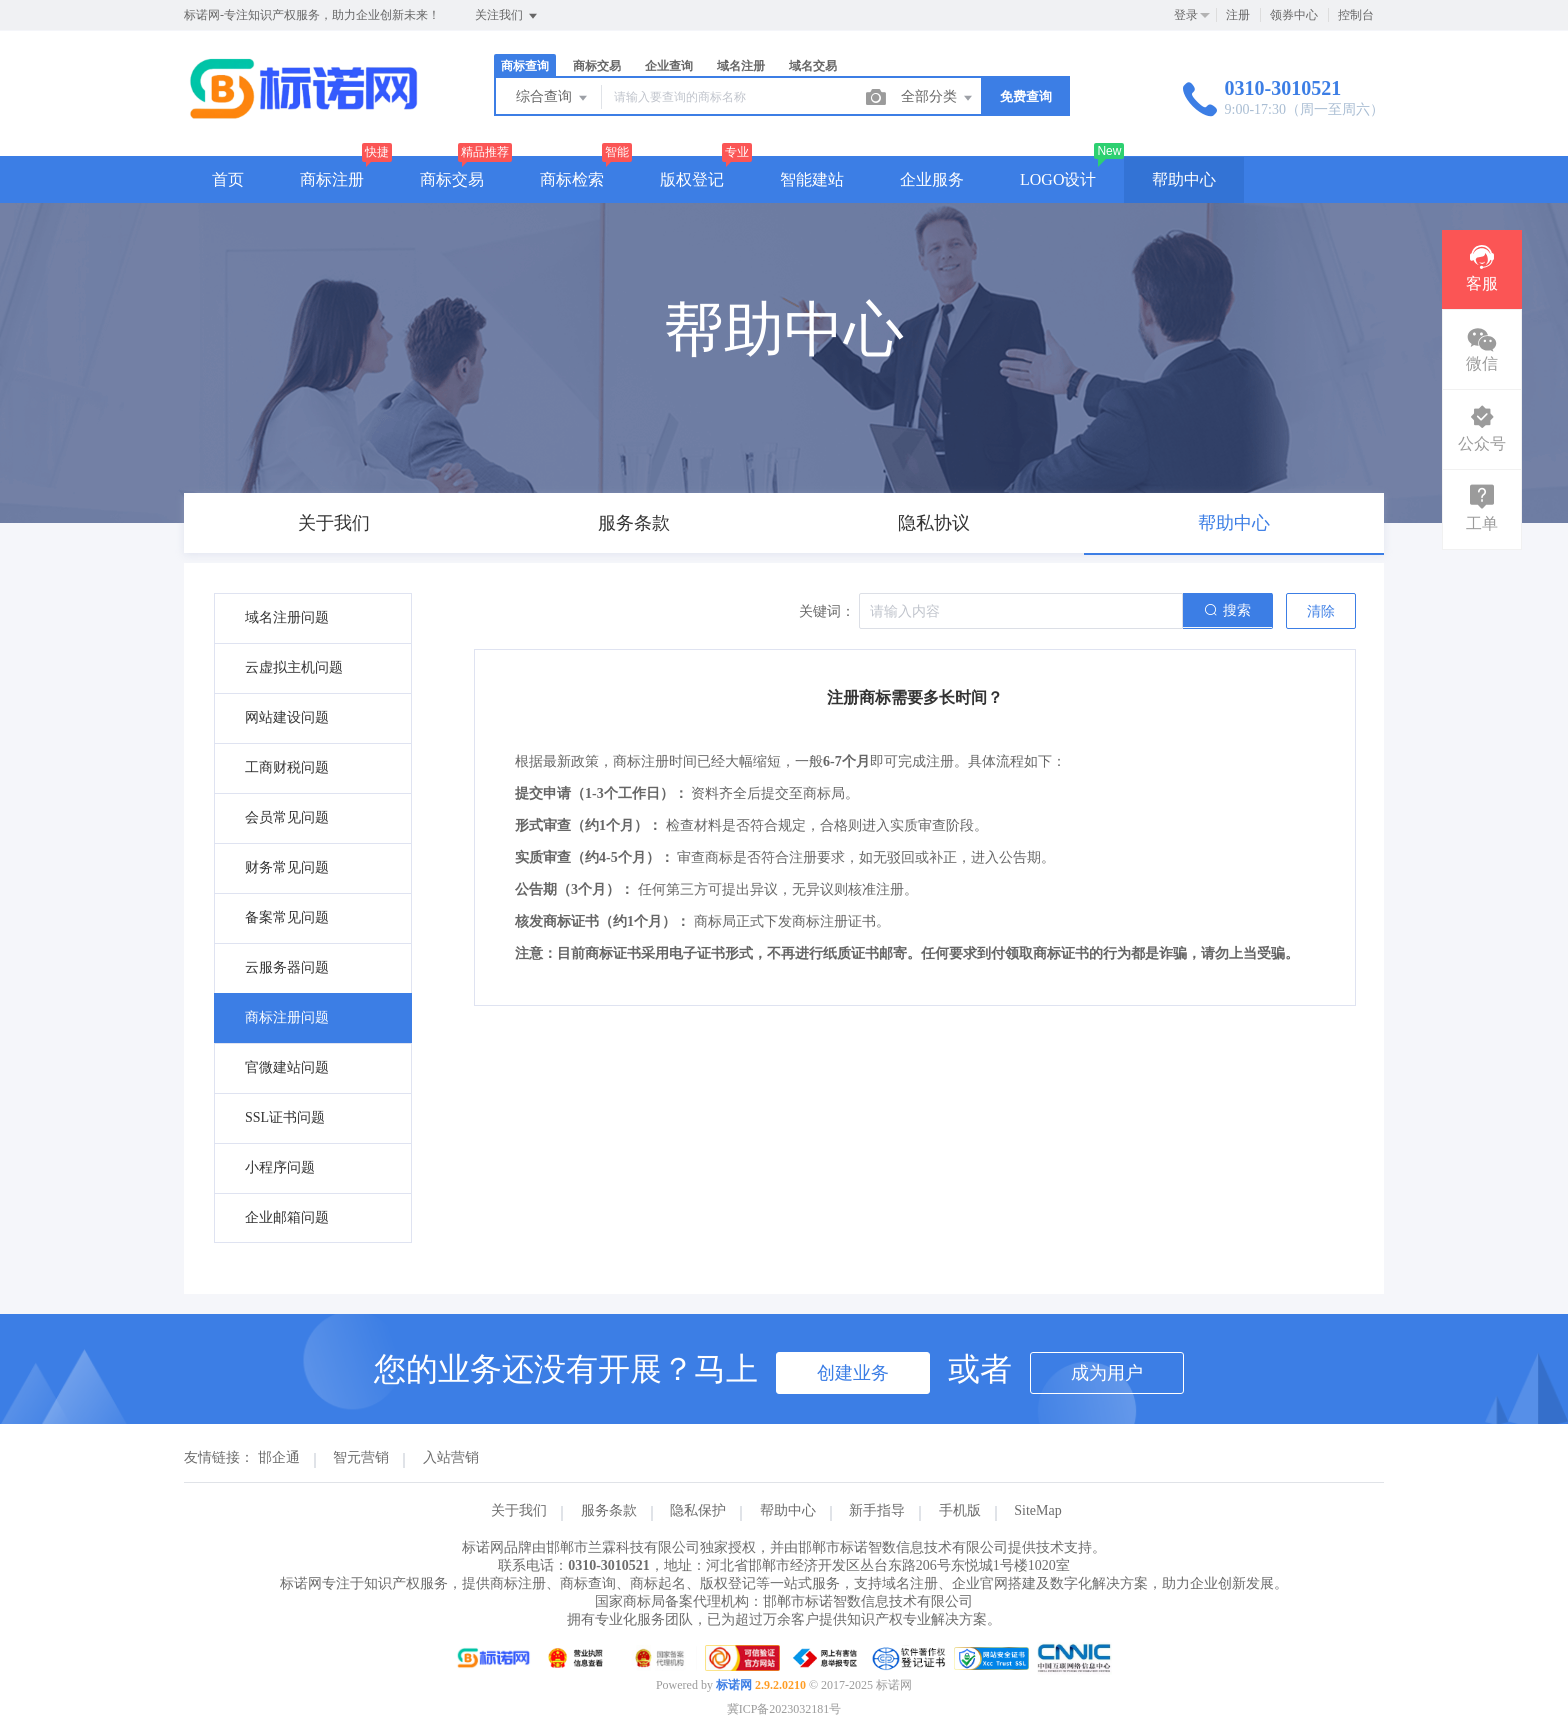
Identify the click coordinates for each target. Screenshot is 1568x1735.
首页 (228, 179)
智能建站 (812, 179)
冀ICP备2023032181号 (784, 1709)
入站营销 (451, 1457)
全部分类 (938, 98)
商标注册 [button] (332, 179)
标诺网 (734, 1685)
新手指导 (877, 1510)
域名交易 (813, 66)
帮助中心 (1184, 179)
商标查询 (525, 66)
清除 (1321, 611)
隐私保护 (698, 1510)
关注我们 (507, 16)
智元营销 (361, 1457)
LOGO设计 (1058, 179)
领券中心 (1294, 15)
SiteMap (1037, 1510)
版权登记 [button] (692, 179)
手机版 (960, 1510)
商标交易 (597, 66)
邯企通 (279, 1457)
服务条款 (609, 1510)
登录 (1186, 15)
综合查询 (553, 98)
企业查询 (669, 66)
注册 (1238, 15)
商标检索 (572, 179)
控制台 (1356, 15)
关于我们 (519, 1510)
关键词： (827, 611)
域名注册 (741, 66)
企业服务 (932, 179)
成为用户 (1107, 1373)
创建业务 (853, 1373)
